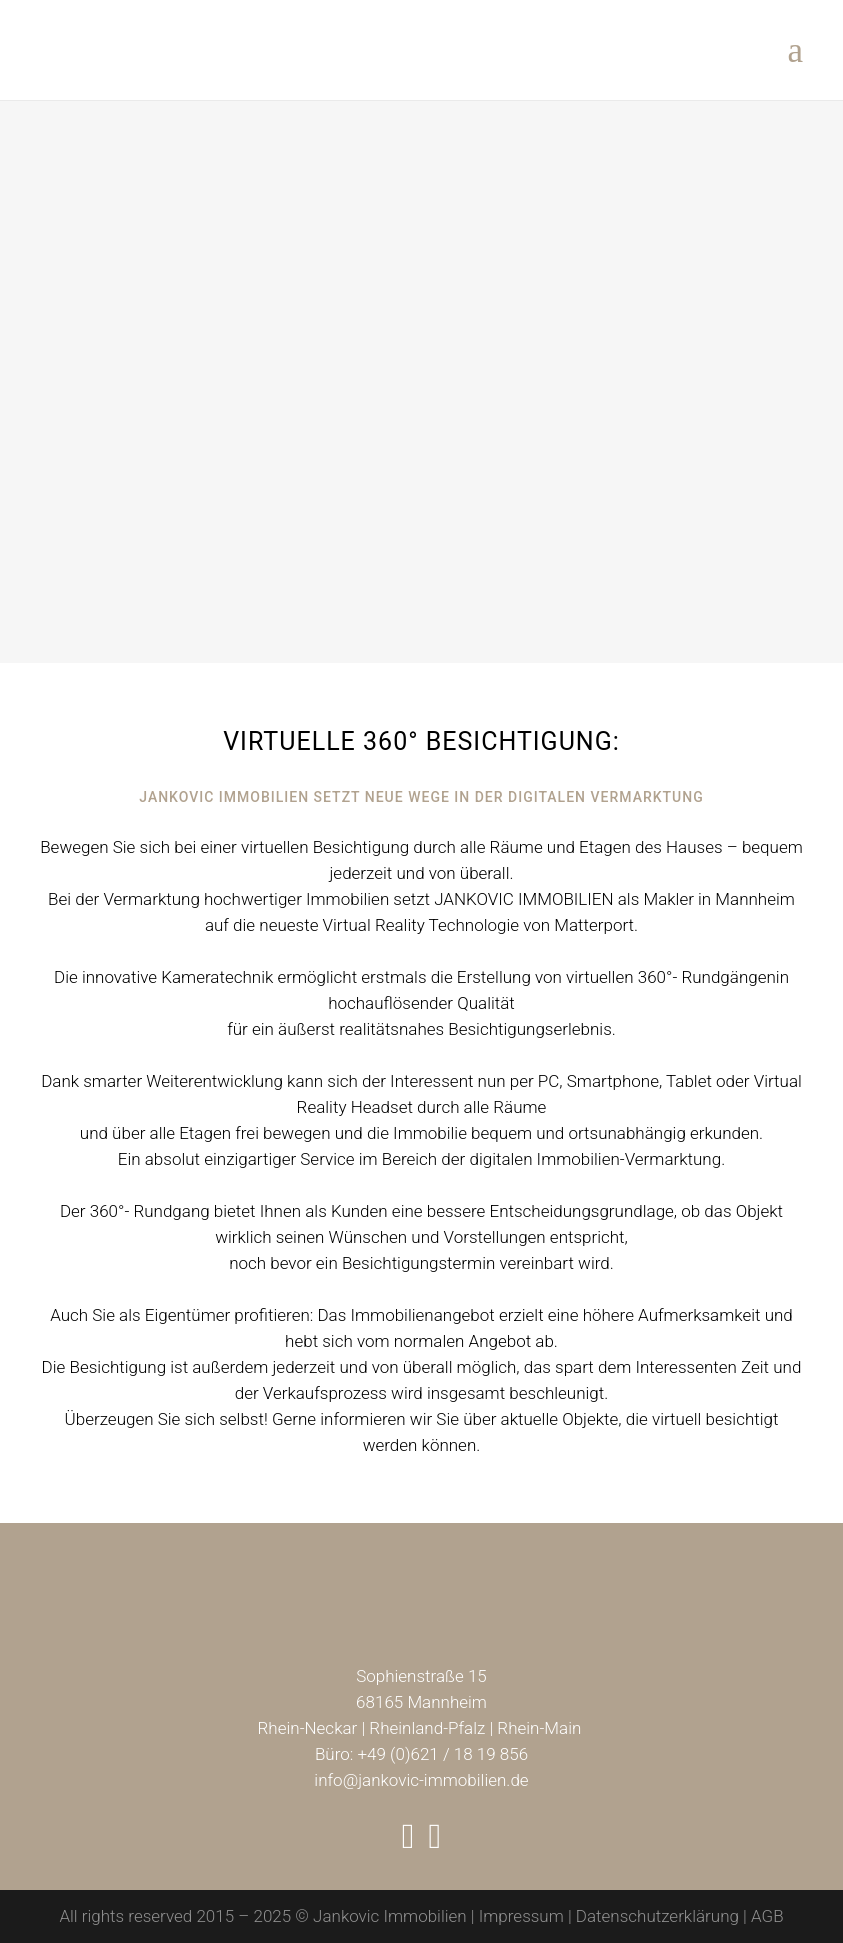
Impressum (521, 1916)
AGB (767, 1916)
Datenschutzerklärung (657, 1916)
